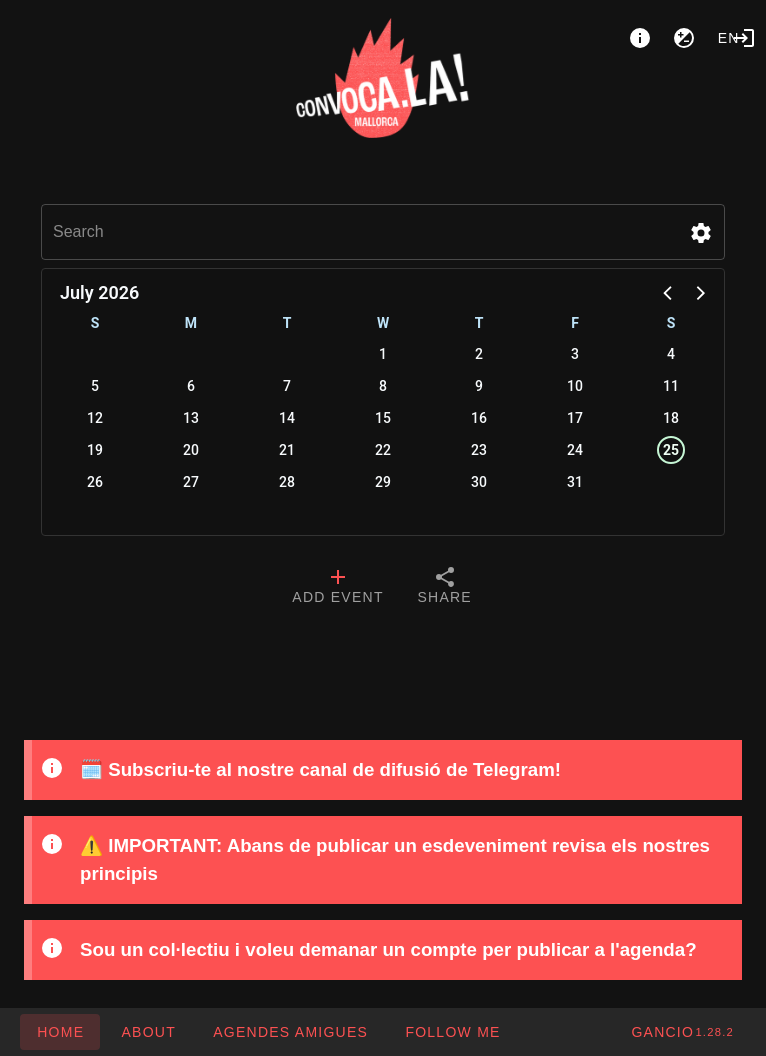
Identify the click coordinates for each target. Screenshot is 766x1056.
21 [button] (287, 450)
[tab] (337, 588)
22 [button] (383, 450)
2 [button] (479, 354)
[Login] (744, 38)
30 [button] (479, 482)
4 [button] (671, 354)
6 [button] (191, 386)
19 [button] (95, 450)
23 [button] (479, 450)
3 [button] (575, 354)
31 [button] (575, 482)
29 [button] (383, 482)
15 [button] (383, 418)
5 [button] (95, 386)
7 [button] (287, 386)
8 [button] (383, 386)
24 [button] (575, 450)
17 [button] (575, 418)
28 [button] (287, 482)
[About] (640, 38)
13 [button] (191, 418)
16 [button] (479, 418)
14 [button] (287, 418)
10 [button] (575, 386)
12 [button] (95, 418)
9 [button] (479, 386)
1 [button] (383, 354)
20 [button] (191, 450)
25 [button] (671, 450)
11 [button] (671, 386)
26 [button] (95, 482)
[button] (701, 233)
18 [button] (671, 418)
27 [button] (191, 482)
